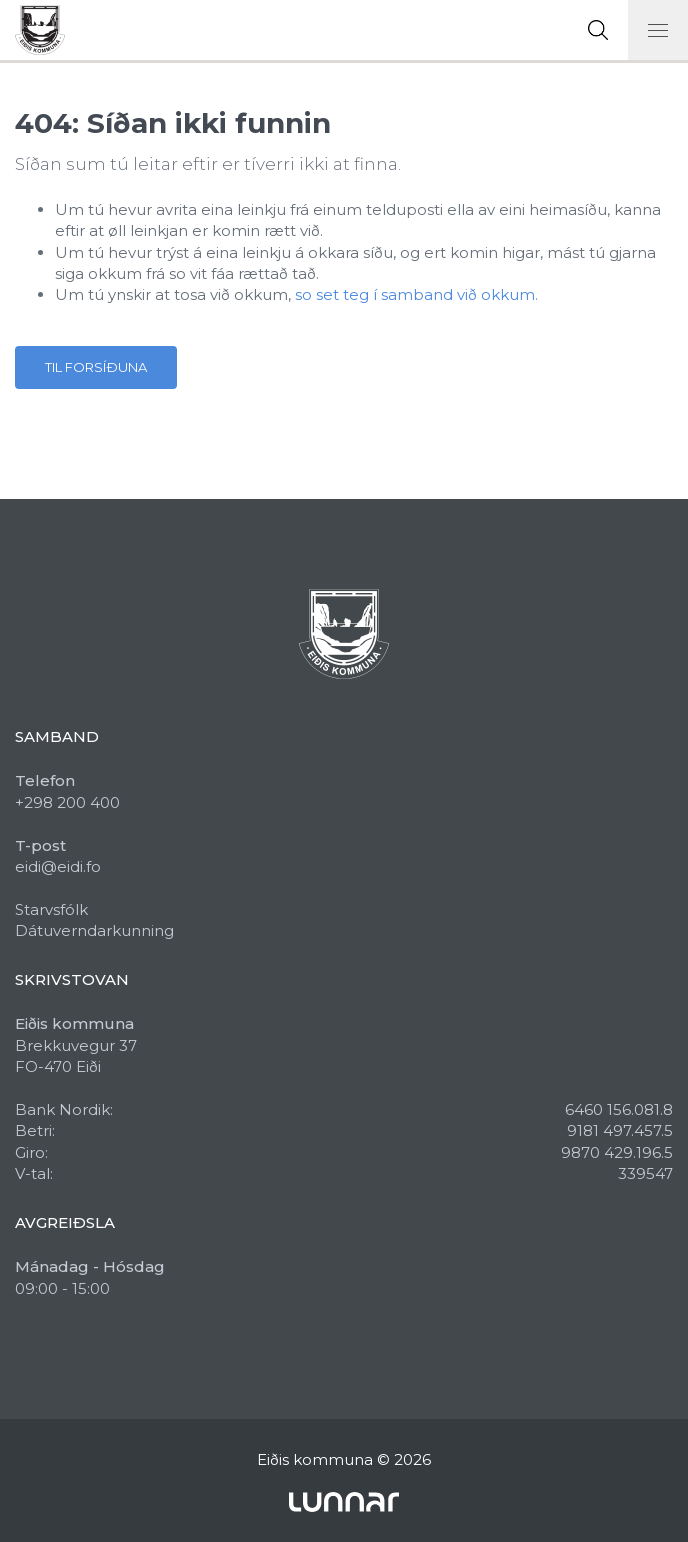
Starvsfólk (51, 909)
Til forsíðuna (96, 367)
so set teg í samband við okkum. (416, 294)
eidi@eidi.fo (58, 866)
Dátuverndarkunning (94, 930)
